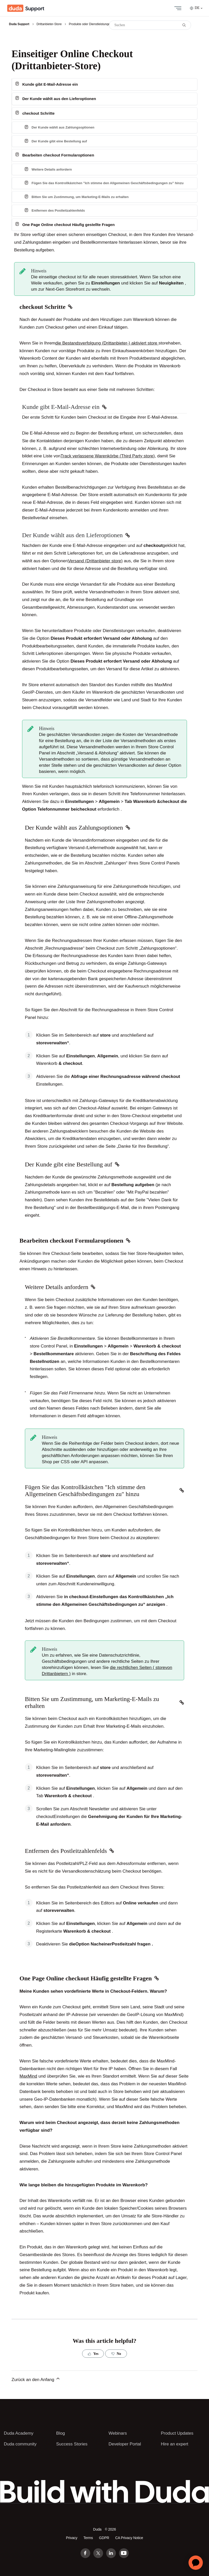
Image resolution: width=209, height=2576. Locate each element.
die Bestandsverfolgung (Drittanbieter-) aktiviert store (107, 343)
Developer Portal (124, 2444)
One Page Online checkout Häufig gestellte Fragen (68, 224)
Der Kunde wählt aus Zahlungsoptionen (63, 127)
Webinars (117, 2433)
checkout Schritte (38, 113)
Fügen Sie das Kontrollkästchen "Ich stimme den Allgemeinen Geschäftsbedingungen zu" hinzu (108, 183)
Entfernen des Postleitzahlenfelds (58, 210)
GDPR (104, 2538)
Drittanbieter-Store (49, 24)
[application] (195, 2562)
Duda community (20, 2444)
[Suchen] (150, 25)
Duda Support (19, 24)
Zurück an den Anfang (36, 2379)
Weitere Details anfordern (52, 169)
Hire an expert (174, 2444)
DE (196, 8)
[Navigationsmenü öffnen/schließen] (176, 8)
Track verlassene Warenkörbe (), (108, 456)
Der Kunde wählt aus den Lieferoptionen (59, 98)
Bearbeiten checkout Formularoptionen (58, 155)
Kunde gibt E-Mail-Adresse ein (50, 84)
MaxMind (28, 2076)
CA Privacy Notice (129, 2538)
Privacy (71, 2538)
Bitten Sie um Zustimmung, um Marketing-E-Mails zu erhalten (80, 197)
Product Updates (177, 2433)
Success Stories (71, 2444)
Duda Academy (18, 2433)
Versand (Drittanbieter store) (95, 560)
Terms (88, 2538)
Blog (60, 2433)
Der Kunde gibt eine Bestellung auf (59, 141)
